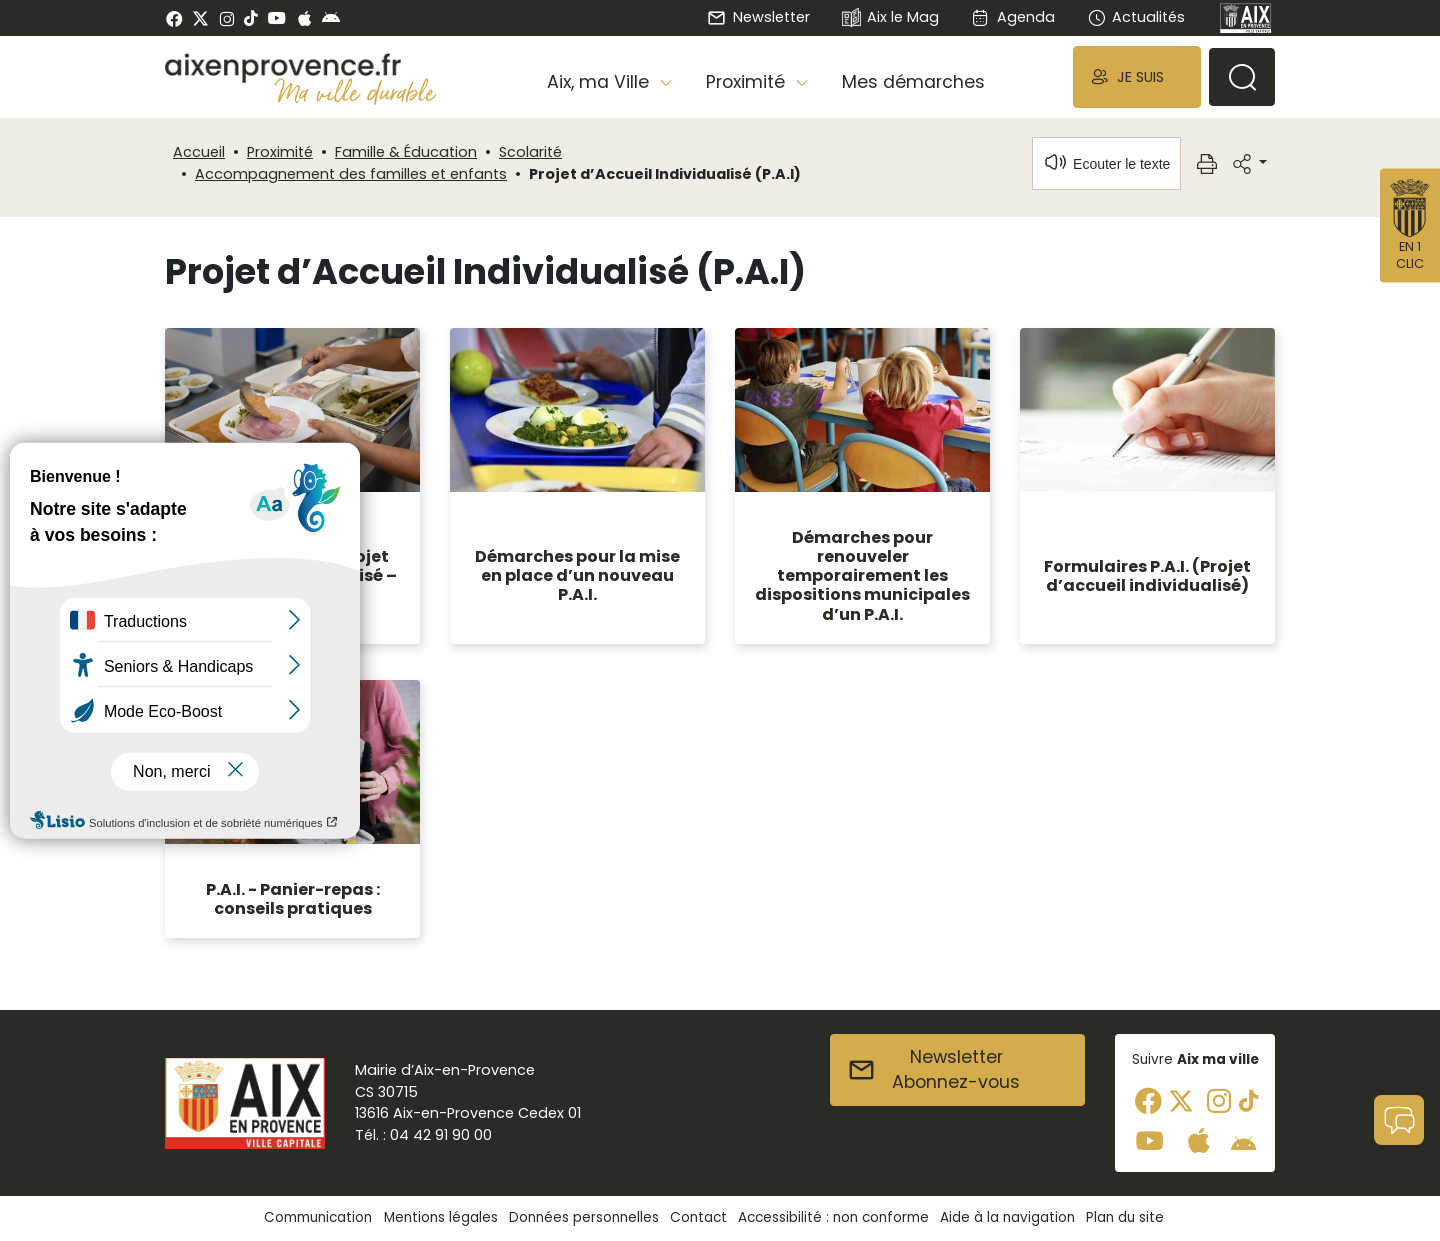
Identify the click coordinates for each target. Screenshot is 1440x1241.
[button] (1137, 76)
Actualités (1136, 17)
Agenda (1012, 17)
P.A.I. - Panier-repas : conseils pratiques (293, 899)
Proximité (280, 152)
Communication (318, 1217)
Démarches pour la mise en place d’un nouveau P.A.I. (577, 575)
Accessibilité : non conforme (833, 1217)
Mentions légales (441, 1217)
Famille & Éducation (406, 152)
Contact (698, 1217)
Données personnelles (584, 1217)
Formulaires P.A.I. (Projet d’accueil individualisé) (1147, 576)
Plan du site (1125, 1217)
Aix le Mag (890, 18)
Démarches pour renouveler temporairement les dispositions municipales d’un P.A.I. (862, 576)
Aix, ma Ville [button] (600, 82)
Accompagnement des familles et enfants (351, 174)
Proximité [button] (748, 82)
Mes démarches (913, 82)
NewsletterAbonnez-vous (933, 1070)
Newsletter (758, 17)
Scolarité (530, 152)
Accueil (199, 152)
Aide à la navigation (1007, 1217)
